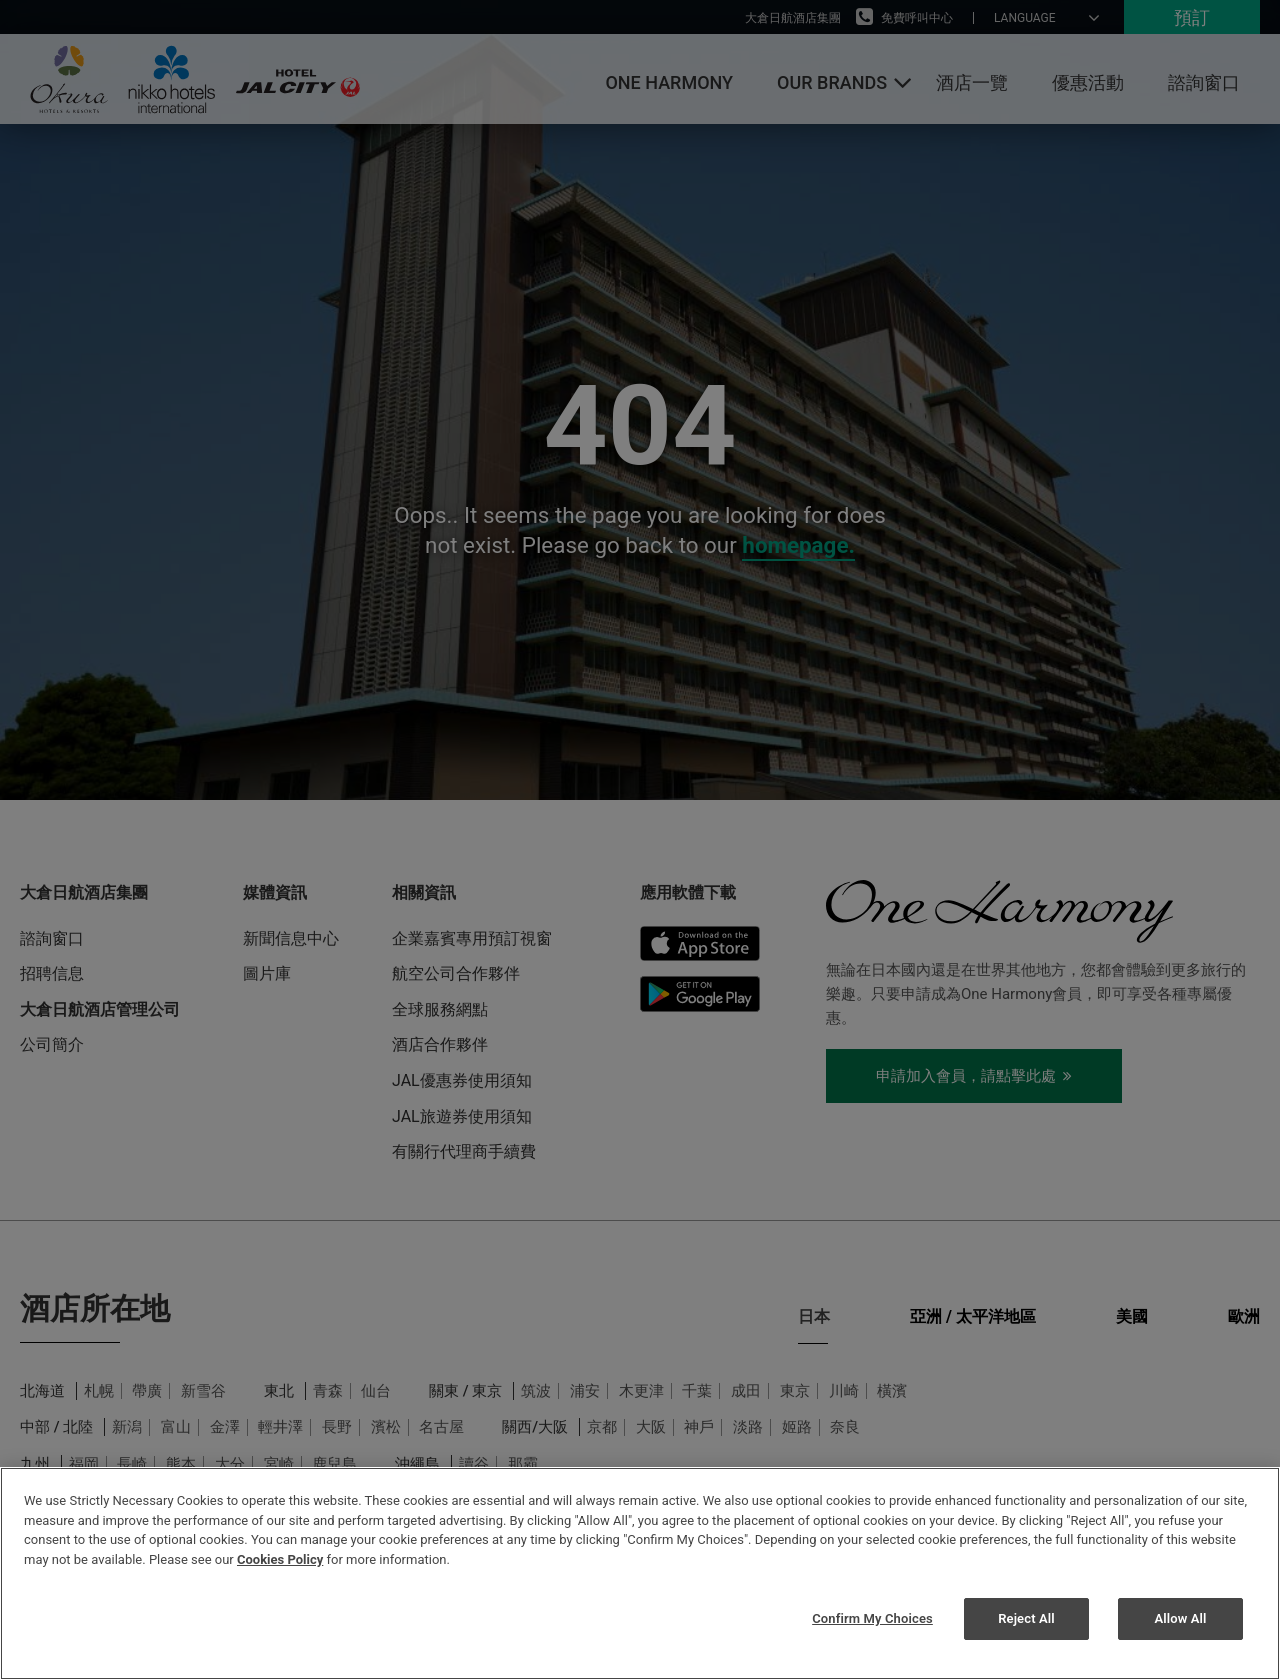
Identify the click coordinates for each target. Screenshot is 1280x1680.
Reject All (1026, 1618)
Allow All (1180, 1618)
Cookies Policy (280, 1559)
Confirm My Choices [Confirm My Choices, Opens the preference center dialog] (872, 1618)
